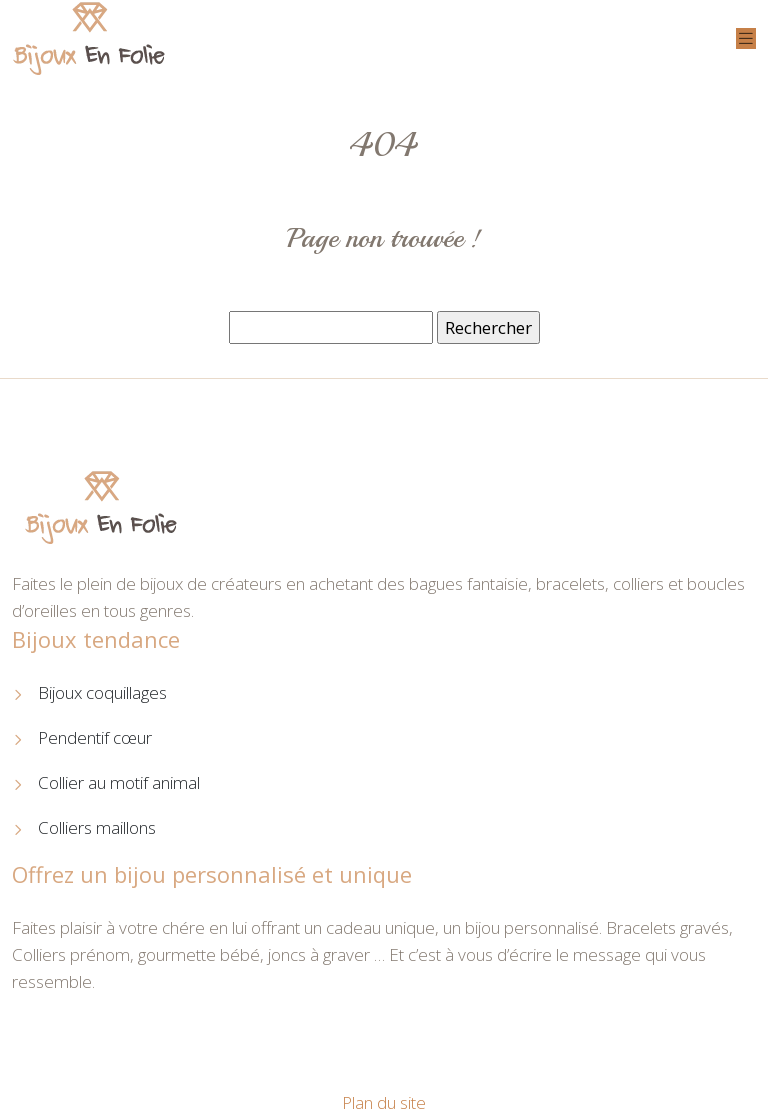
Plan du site (384, 1102)
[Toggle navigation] (746, 38)
